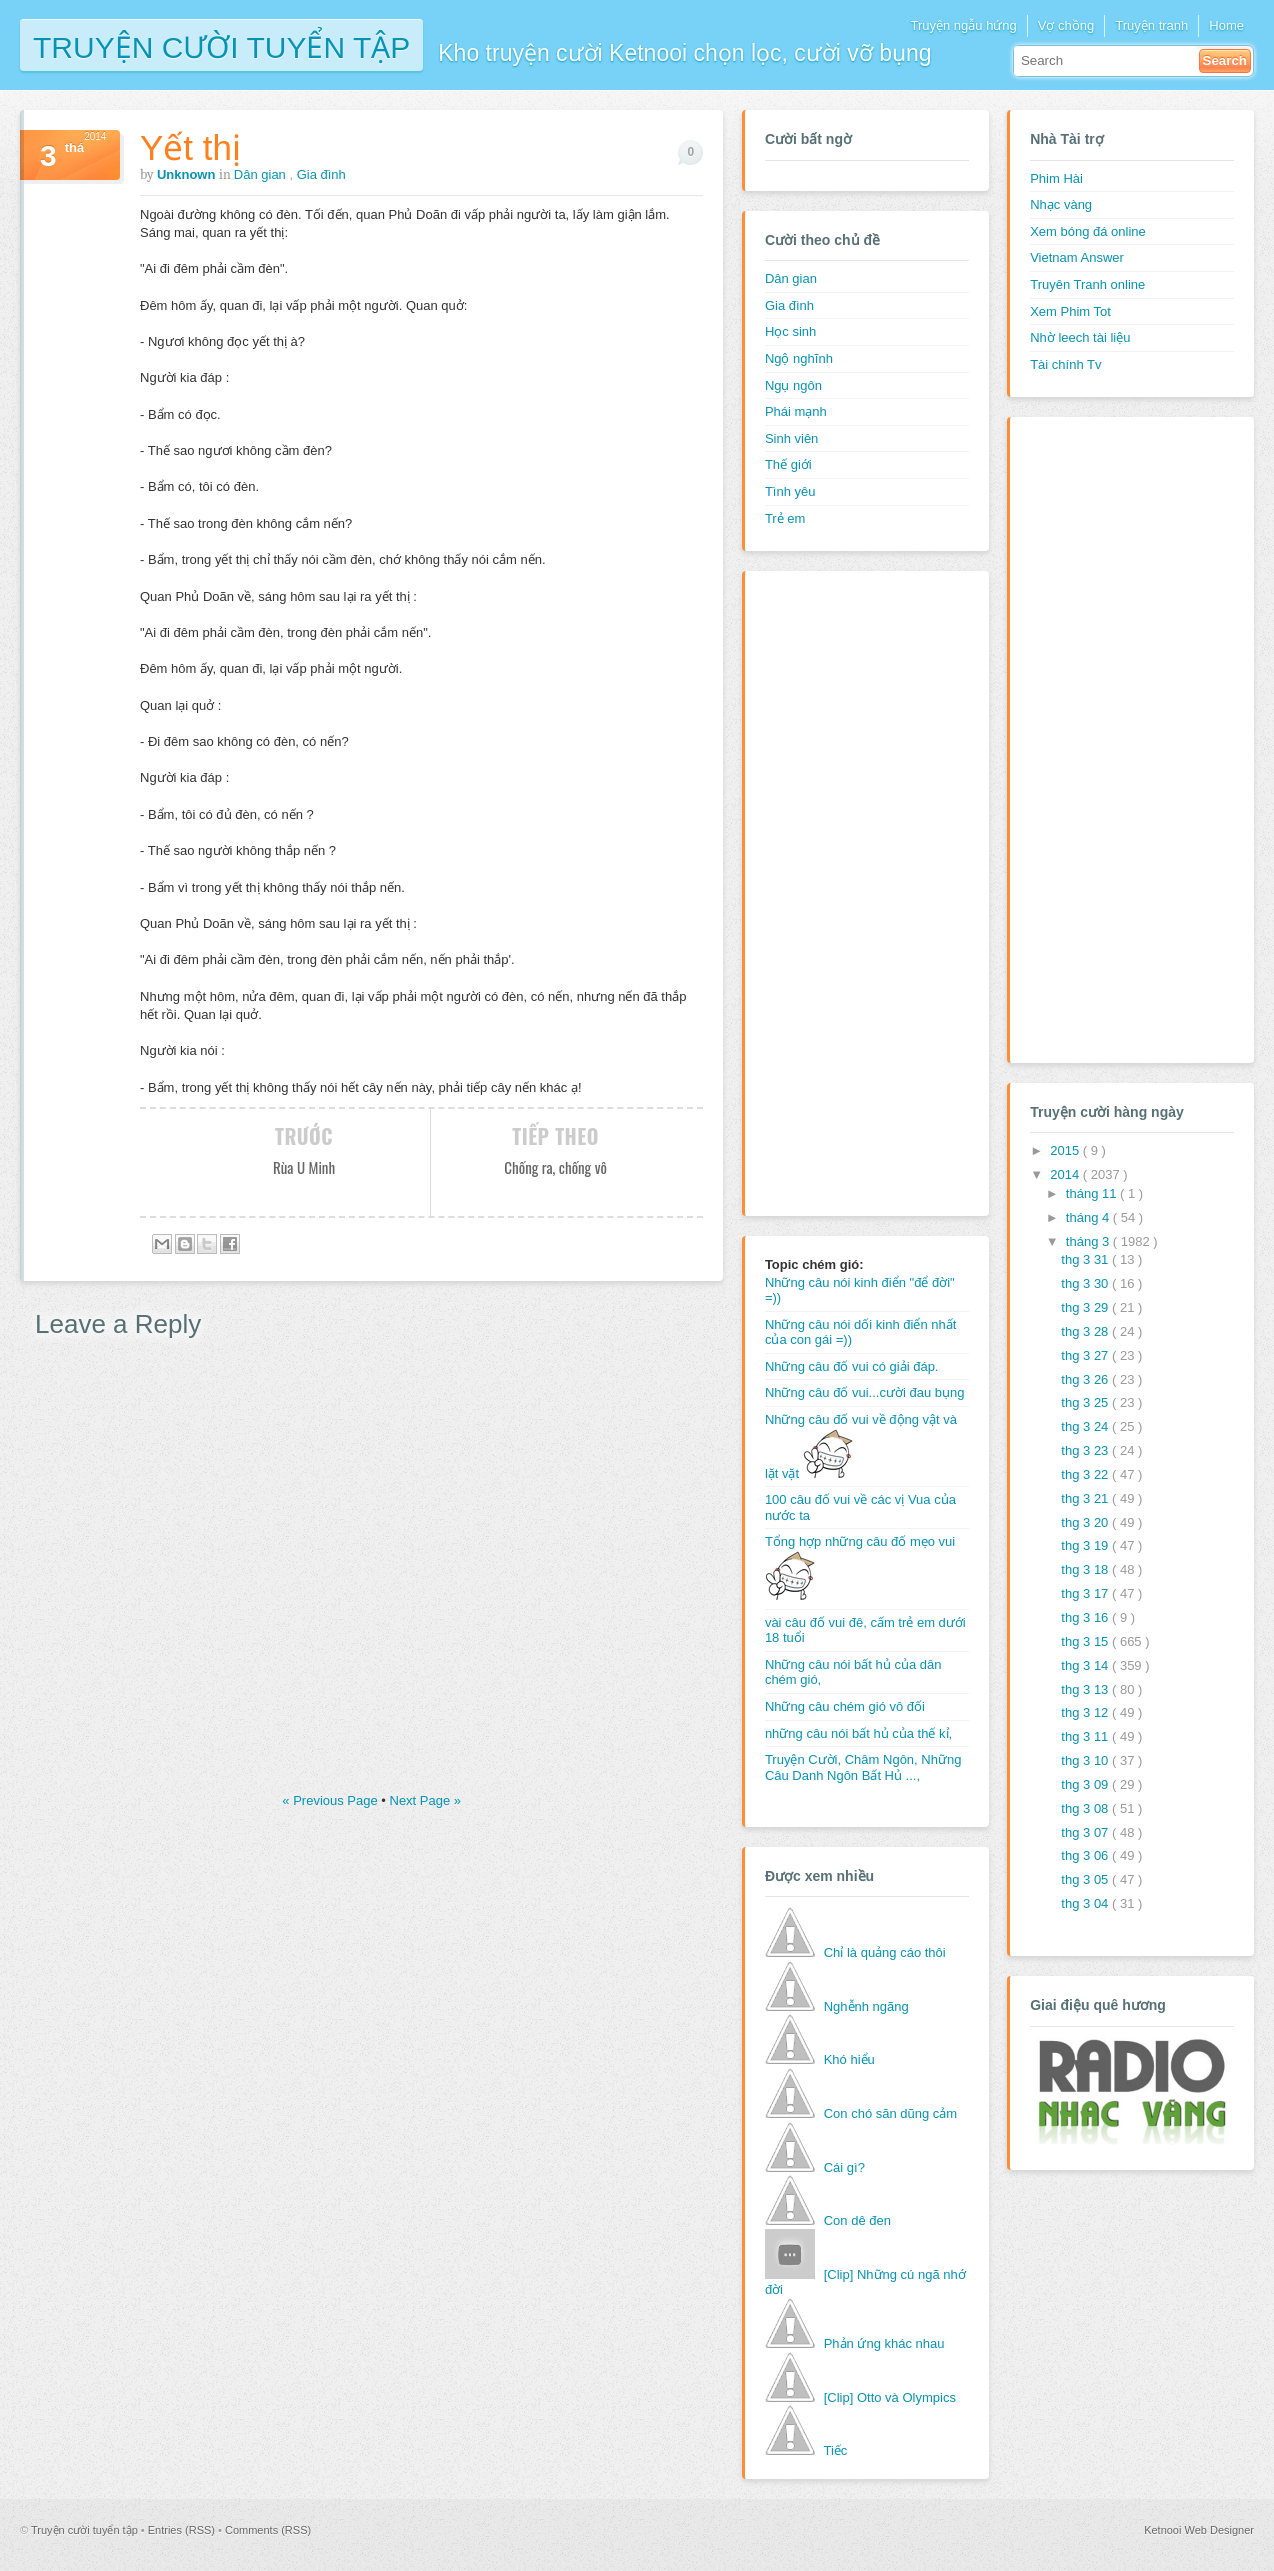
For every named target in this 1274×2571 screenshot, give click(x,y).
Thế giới (788, 464)
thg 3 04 (1086, 1903)
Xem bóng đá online (1088, 231)
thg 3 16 (1086, 1617)
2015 (1066, 1150)
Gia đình (321, 174)
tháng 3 (1089, 1241)
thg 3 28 (1086, 1331)
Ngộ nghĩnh (799, 358)
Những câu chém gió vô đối (845, 1706)
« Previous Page (331, 1800)
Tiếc (835, 2450)
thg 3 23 (1086, 1450)
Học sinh (790, 331)
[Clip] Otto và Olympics (890, 2397)
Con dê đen (857, 2220)
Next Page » (426, 1800)
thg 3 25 (1086, 1402)
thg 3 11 (1086, 1736)
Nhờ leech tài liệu (1080, 337)
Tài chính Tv (1065, 364)
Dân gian (262, 174)
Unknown (188, 174)
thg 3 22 (1086, 1474)
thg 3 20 (1086, 1522)
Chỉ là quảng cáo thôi (885, 1952)
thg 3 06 (1086, 1855)
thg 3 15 (1086, 1641)
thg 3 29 (1086, 1307)
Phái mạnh (796, 411)
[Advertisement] (845, 891)
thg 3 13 (1086, 1689)
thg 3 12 (1086, 1712)
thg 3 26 (1086, 1379)
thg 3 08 (1086, 1808)
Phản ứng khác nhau (884, 2343)
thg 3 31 (1086, 1259)
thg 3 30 (1086, 1283)
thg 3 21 (1086, 1498)
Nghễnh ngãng (866, 2006)
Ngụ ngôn (793, 385)
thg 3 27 (1086, 1355)
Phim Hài (1056, 178)
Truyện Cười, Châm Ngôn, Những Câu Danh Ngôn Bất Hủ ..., (863, 1767)
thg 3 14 (1086, 1665)
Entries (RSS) (183, 2530)
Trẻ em (785, 518)
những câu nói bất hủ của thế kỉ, (858, 1733)
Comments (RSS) (268, 2530)
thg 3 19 (1086, 1545)
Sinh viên (791, 438)
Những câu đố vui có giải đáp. (852, 1366)
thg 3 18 (1086, 1569)
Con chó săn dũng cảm (890, 2113)
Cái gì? (844, 2167)
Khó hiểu (849, 2059)
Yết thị (190, 147)
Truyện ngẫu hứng (963, 25)
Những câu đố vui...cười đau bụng (865, 1392)
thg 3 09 (1086, 1784)
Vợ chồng (1066, 25)
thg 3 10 (1086, 1760)
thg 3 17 (1086, 1593)
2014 (1066, 1174)
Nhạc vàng (1061, 204)
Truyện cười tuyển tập (221, 45)
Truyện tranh (1151, 25)
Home (1226, 25)
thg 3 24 (1086, 1426)
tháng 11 (1093, 1193)
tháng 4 (1089, 1217)
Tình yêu (790, 491)
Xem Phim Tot (1070, 311)
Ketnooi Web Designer (1199, 2530)
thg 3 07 (1086, 1832)
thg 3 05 (1086, 1879)
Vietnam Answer (1077, 257)
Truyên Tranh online (1087, 284)
